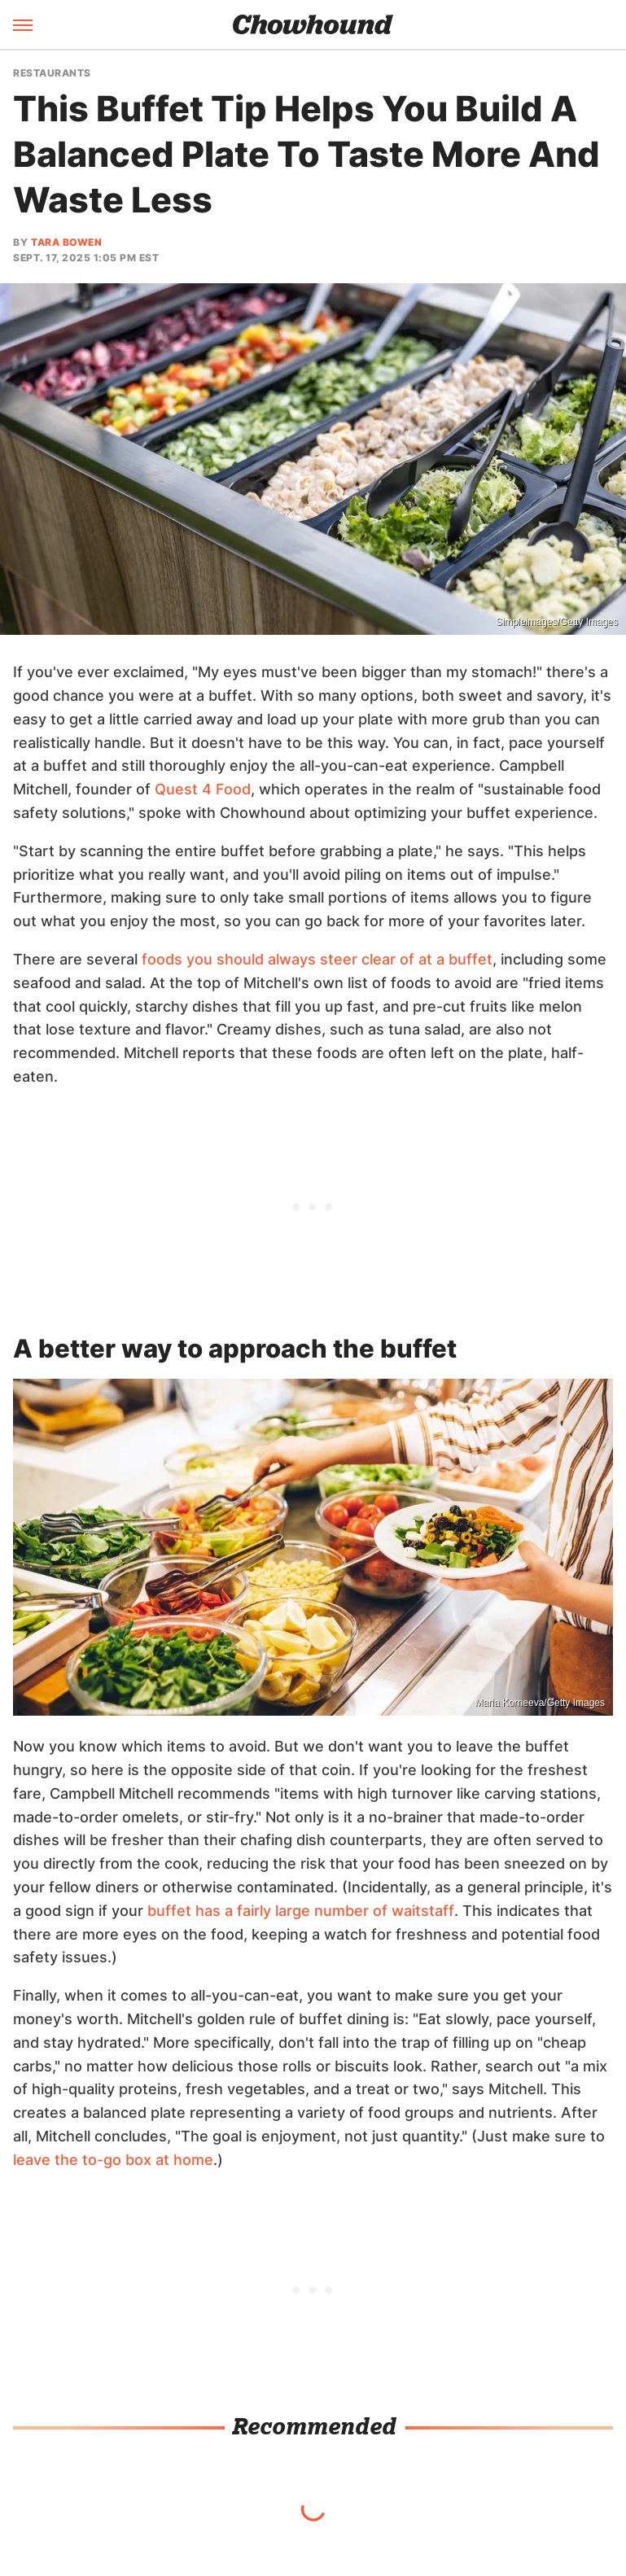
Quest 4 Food (203, 789)
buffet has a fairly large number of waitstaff (300, 1910)
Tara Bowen (66, 242)
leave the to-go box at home (113, 2159)
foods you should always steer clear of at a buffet (317, 959)
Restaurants (52, 73)
